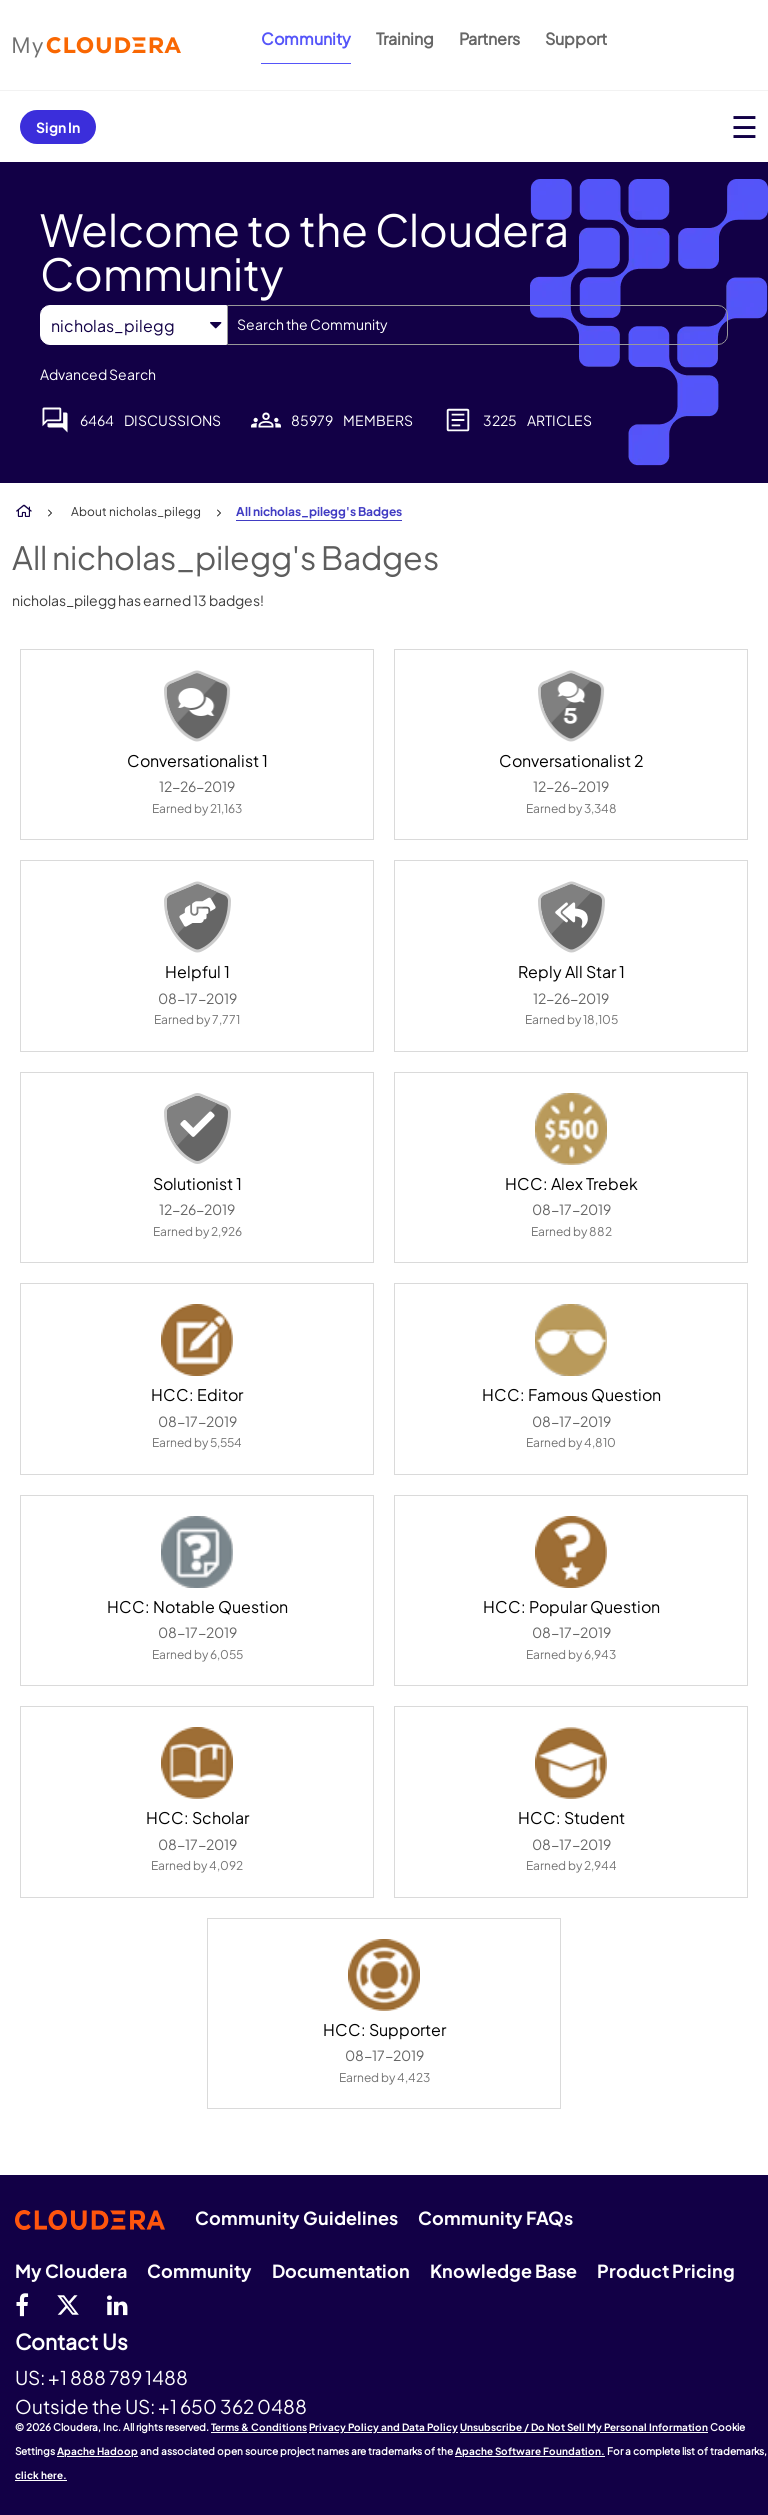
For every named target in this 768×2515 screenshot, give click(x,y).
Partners (489, 38)
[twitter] (68, 2304)
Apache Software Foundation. (530, 2451)
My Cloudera (71, 2270)
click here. (41, 2475)
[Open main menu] (744, 126)
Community (306, 38)
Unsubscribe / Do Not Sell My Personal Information (584, 2427)
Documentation (341, 2270)
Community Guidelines (296, 2217)
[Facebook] (22, 2304)
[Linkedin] (117, 2304)
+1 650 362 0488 (232, 2406)
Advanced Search (98, 374)
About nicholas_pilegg (136, 511)
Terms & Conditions (259, 2427)
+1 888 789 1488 (118, 2377)
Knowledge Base (503, 2270)
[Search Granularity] (133, 325)
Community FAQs (495, 2217)
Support (576, 38)
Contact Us (71, 2342)
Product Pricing (666, 2270)
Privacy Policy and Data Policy (383, 2427)
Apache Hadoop (97, 2451)
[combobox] (477, 325)
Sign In (58, 127)
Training (405, 38)
